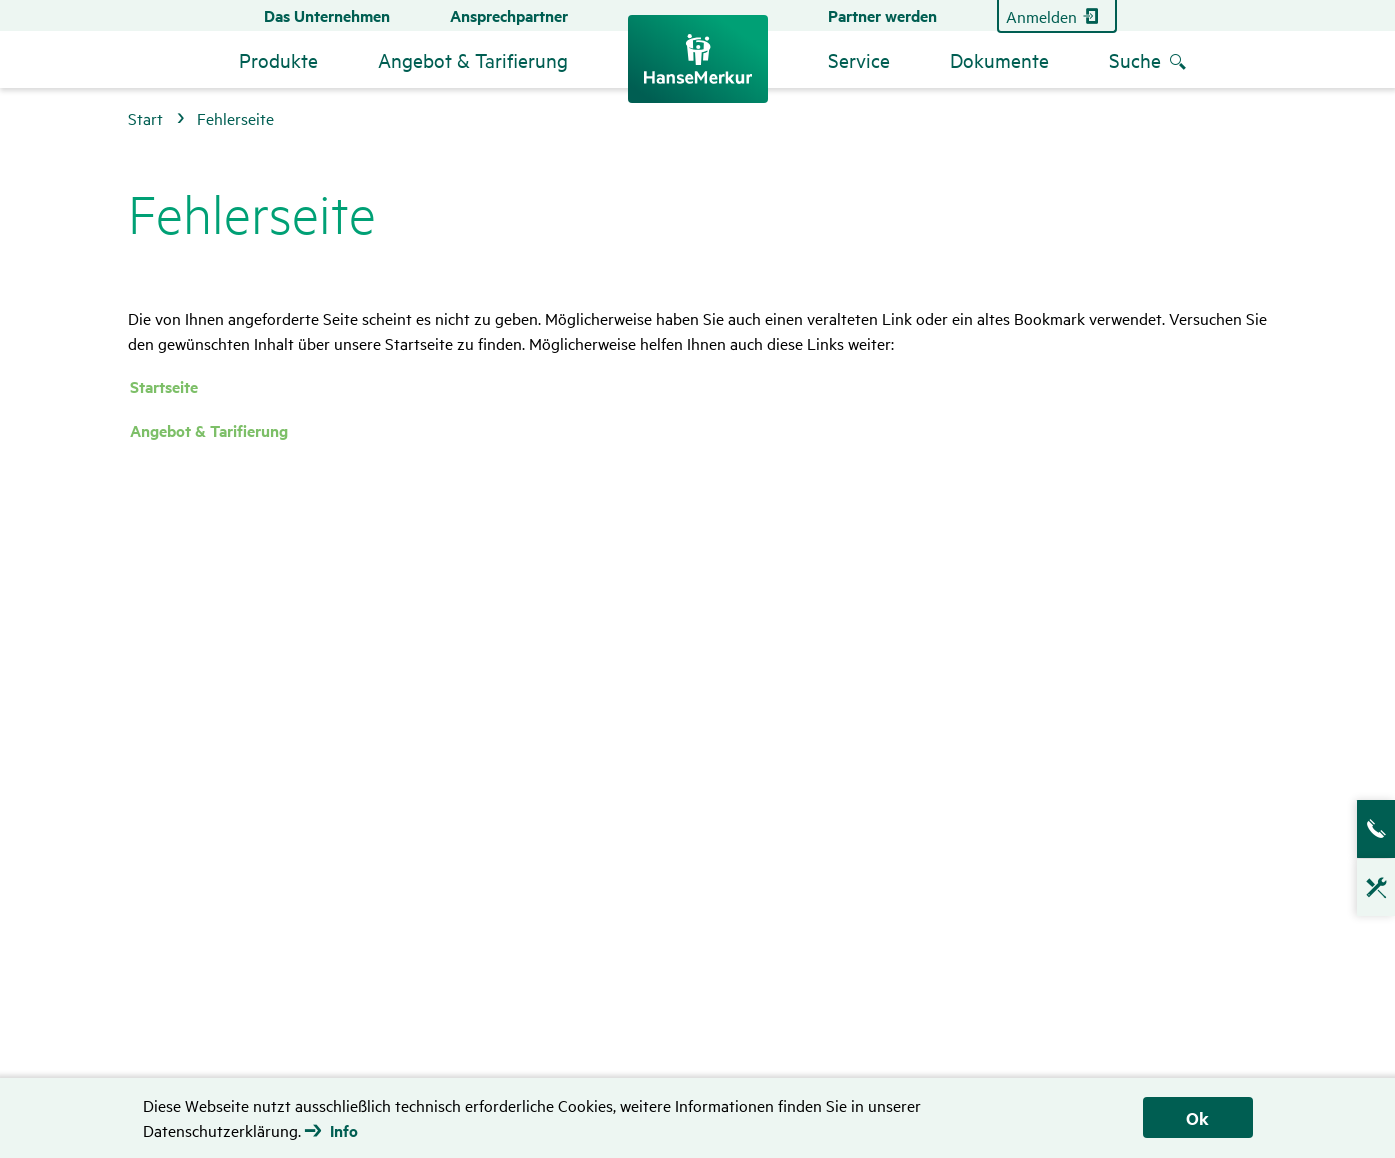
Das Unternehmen (327, 15)
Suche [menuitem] (1135, 59)
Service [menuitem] (859, 59)
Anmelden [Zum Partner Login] (1041, 16)
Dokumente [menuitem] (999, 59)
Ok (1197, 1118)
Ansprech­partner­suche (1365, 829)
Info (344, 1131)
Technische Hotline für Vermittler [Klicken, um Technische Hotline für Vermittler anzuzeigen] (1365, 898)
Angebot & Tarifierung (209, 430)
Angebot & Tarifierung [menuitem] (473, 59)
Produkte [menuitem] (278, 59)
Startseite (164, 386)
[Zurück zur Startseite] (698, 59)
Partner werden (882, 15)
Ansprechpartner (509, 15)
